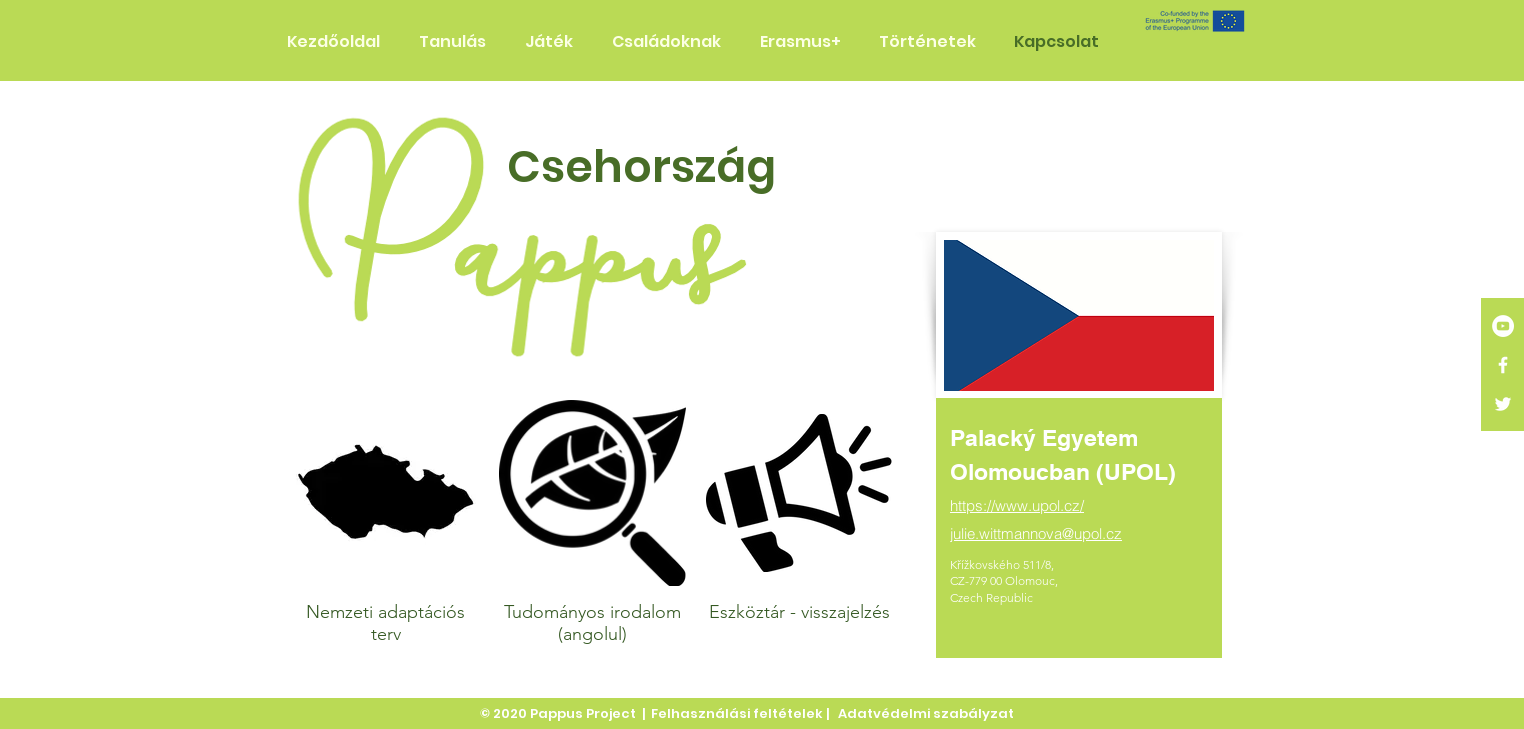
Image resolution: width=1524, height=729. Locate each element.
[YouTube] (1503, 326)
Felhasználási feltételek (737, 713)
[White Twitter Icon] (1503, 404)
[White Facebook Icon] (1503, 365)
